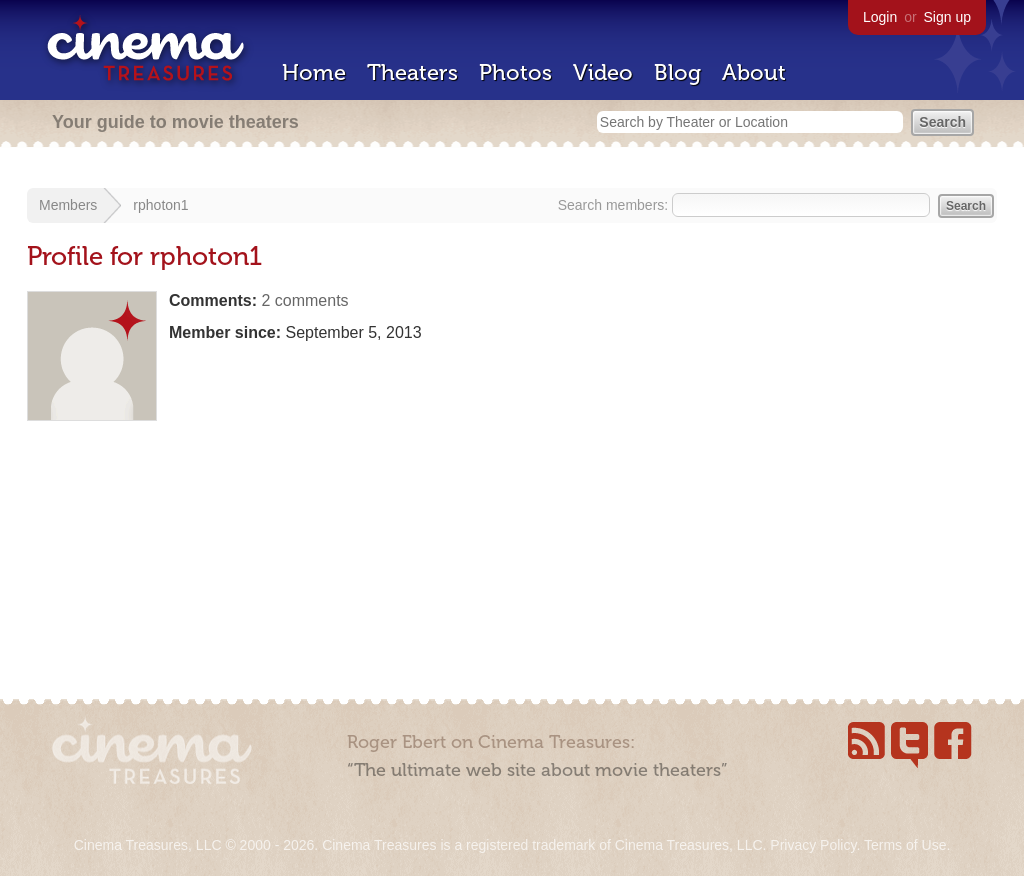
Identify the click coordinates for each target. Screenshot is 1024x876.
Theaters (412, 72)
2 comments (304, 300)
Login (880, 17)
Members (68, 205)
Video (603, 72)
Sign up (947, 17)
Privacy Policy (813, 845)
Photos (515, 72)
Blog (677, 72)
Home (314, 72)
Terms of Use (905, 845)
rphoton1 (160, 205)
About (754, 72)
